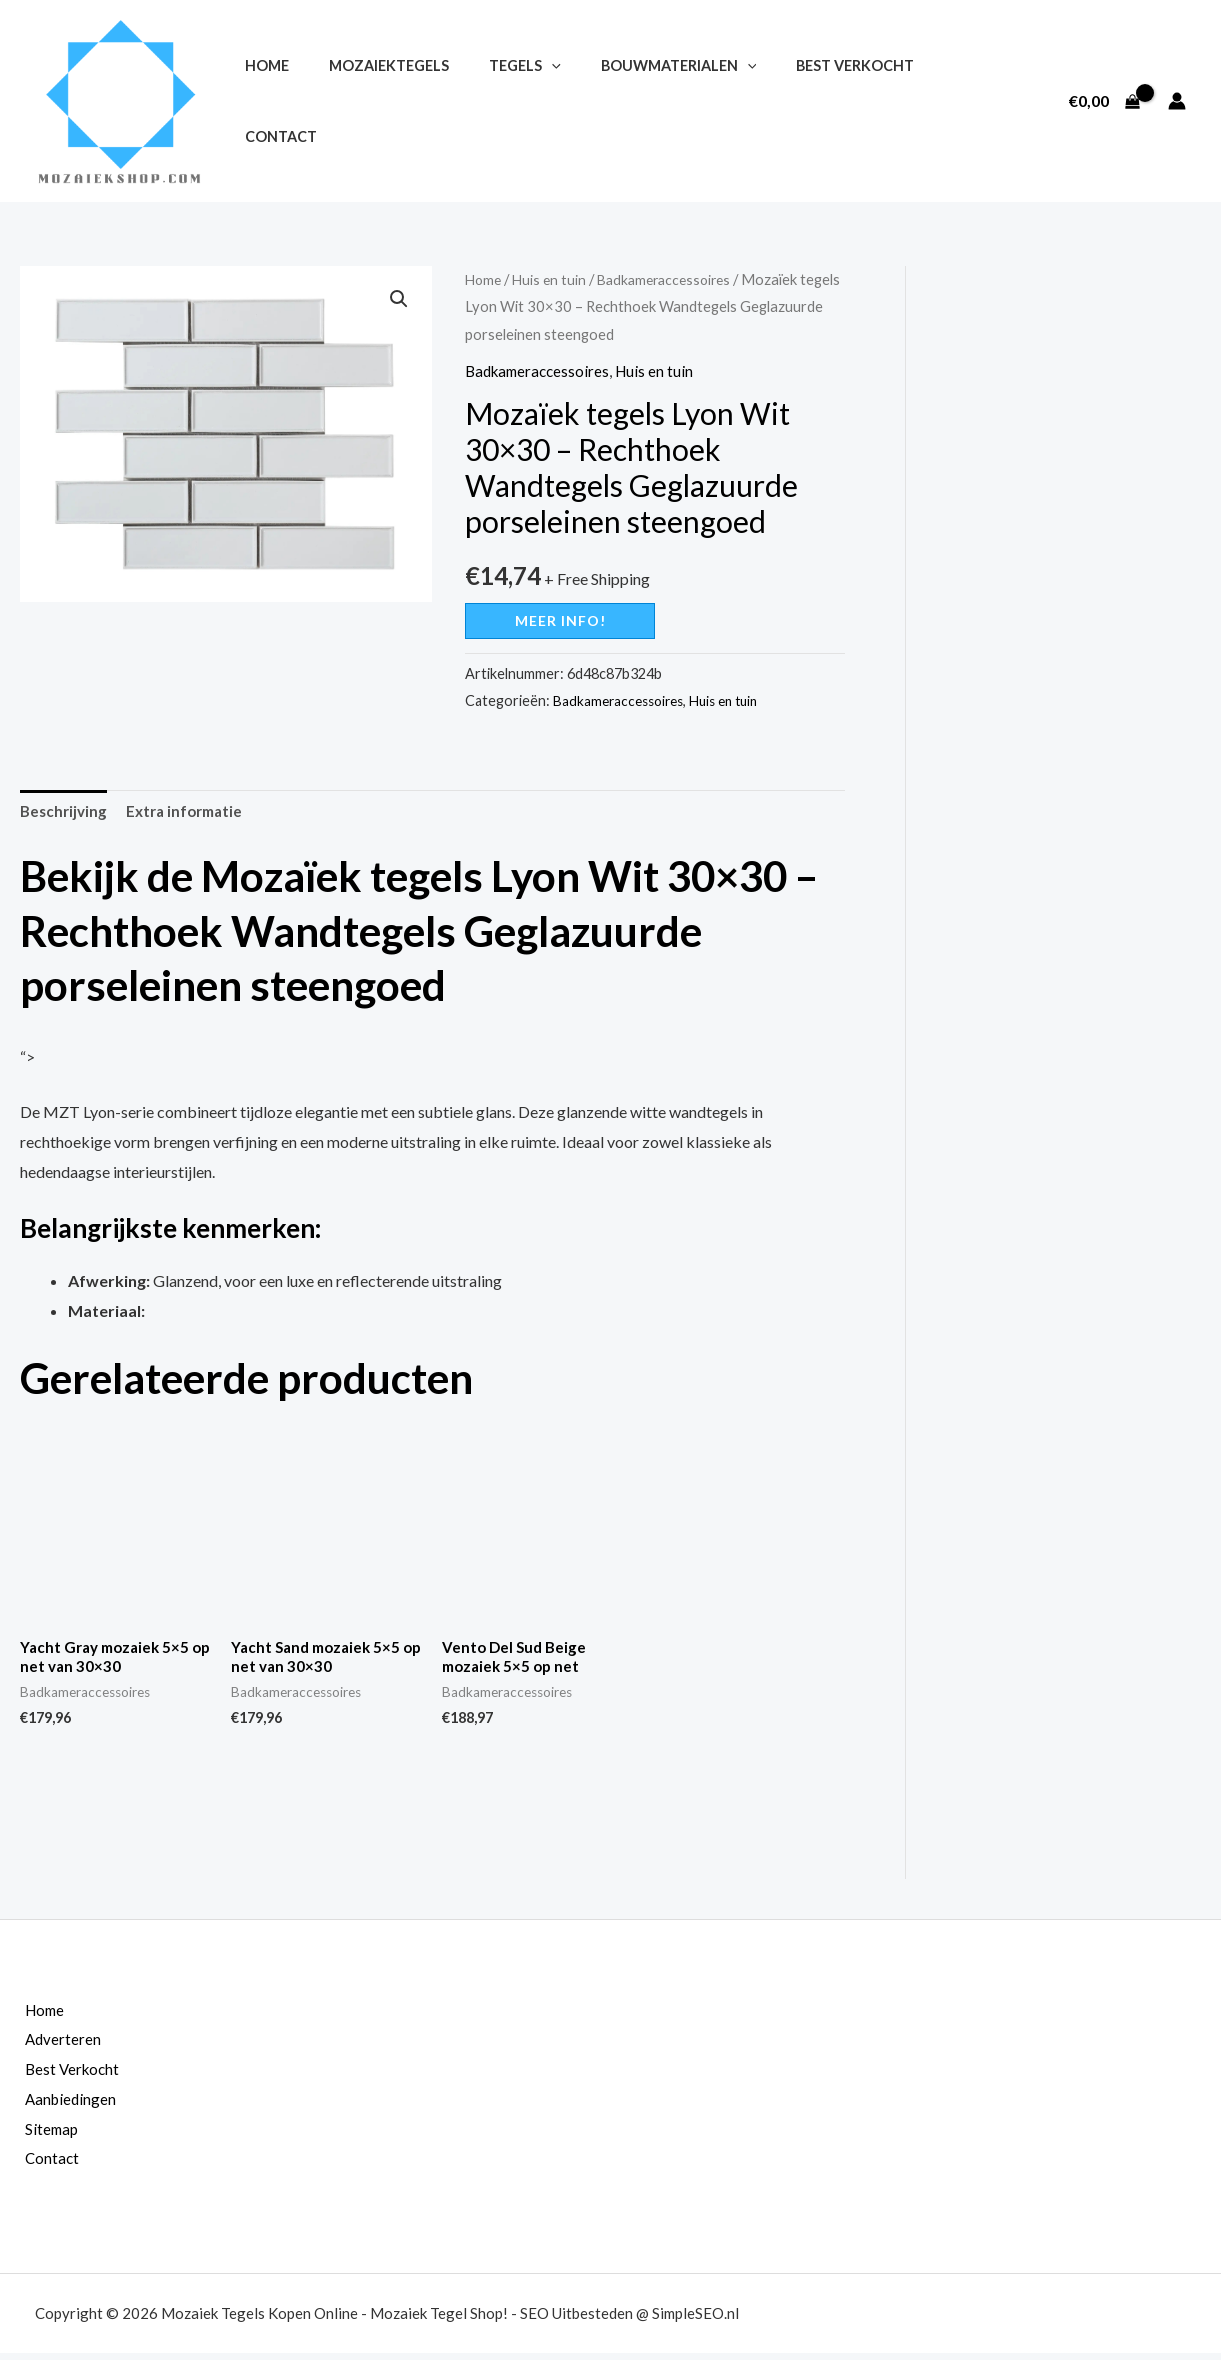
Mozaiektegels (372, 101)
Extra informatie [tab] (192, 812)
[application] (523, 101)
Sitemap (39, 2135)
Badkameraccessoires (673, 279)
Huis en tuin (553, 279)
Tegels (497, 101)
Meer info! (560, 620)
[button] (398, 300)
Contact (929, 101)
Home (261, 101)
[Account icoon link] (1177, 101)
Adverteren (50, 2046)
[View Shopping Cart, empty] (1104, 101)
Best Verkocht (805, 101)
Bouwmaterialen (639, 101)
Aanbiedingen (58, 2105)
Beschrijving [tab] (65, 812)
